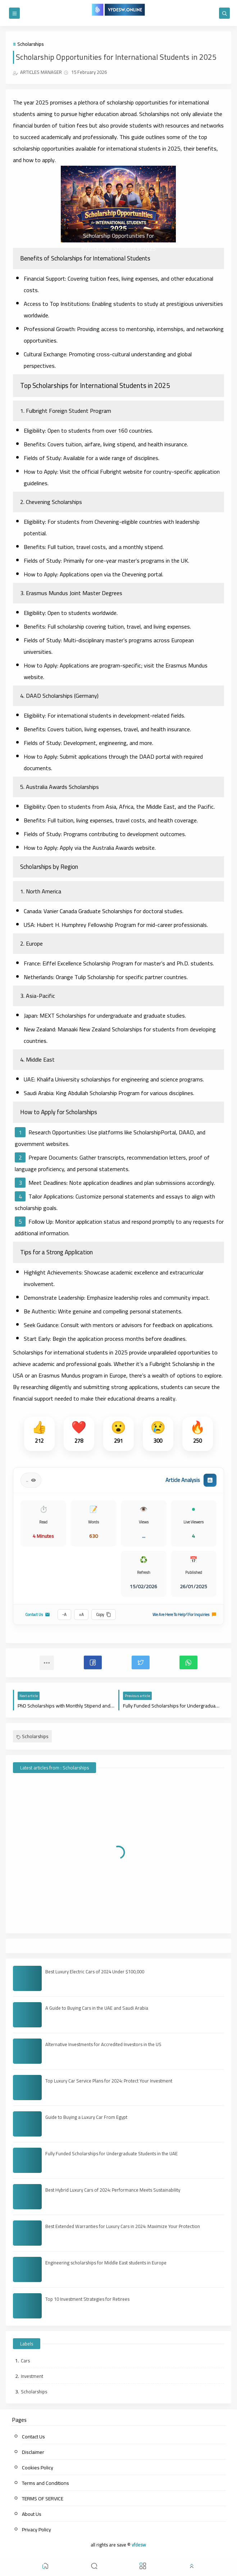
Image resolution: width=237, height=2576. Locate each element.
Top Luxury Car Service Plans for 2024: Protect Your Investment (108, 2080)
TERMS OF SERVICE (42, 2498)
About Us (31, 2514)
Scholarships (30, 44)
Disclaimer (33, 2452)
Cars (25, 2360)
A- (64, 1614)
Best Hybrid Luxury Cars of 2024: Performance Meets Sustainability (112, 2190)
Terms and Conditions (45, 2483)
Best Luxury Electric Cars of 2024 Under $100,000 (94, 1971)
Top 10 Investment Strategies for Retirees (87, 2299)
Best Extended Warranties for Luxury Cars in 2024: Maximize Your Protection (122, 2226)
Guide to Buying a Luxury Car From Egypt (86, 2117)
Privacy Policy (36, 2529)
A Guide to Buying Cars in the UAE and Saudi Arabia (96, 2008)
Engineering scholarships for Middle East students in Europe (106, 2262)
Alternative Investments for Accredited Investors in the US (103, 2044)
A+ (81, 1614)
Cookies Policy (37, 2467)
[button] (93, 1662)
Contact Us (37, 1614)
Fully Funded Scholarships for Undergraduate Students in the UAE (111, 2153)
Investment (32, 2376)
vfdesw (139, 2544)
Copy (103, 1614)
